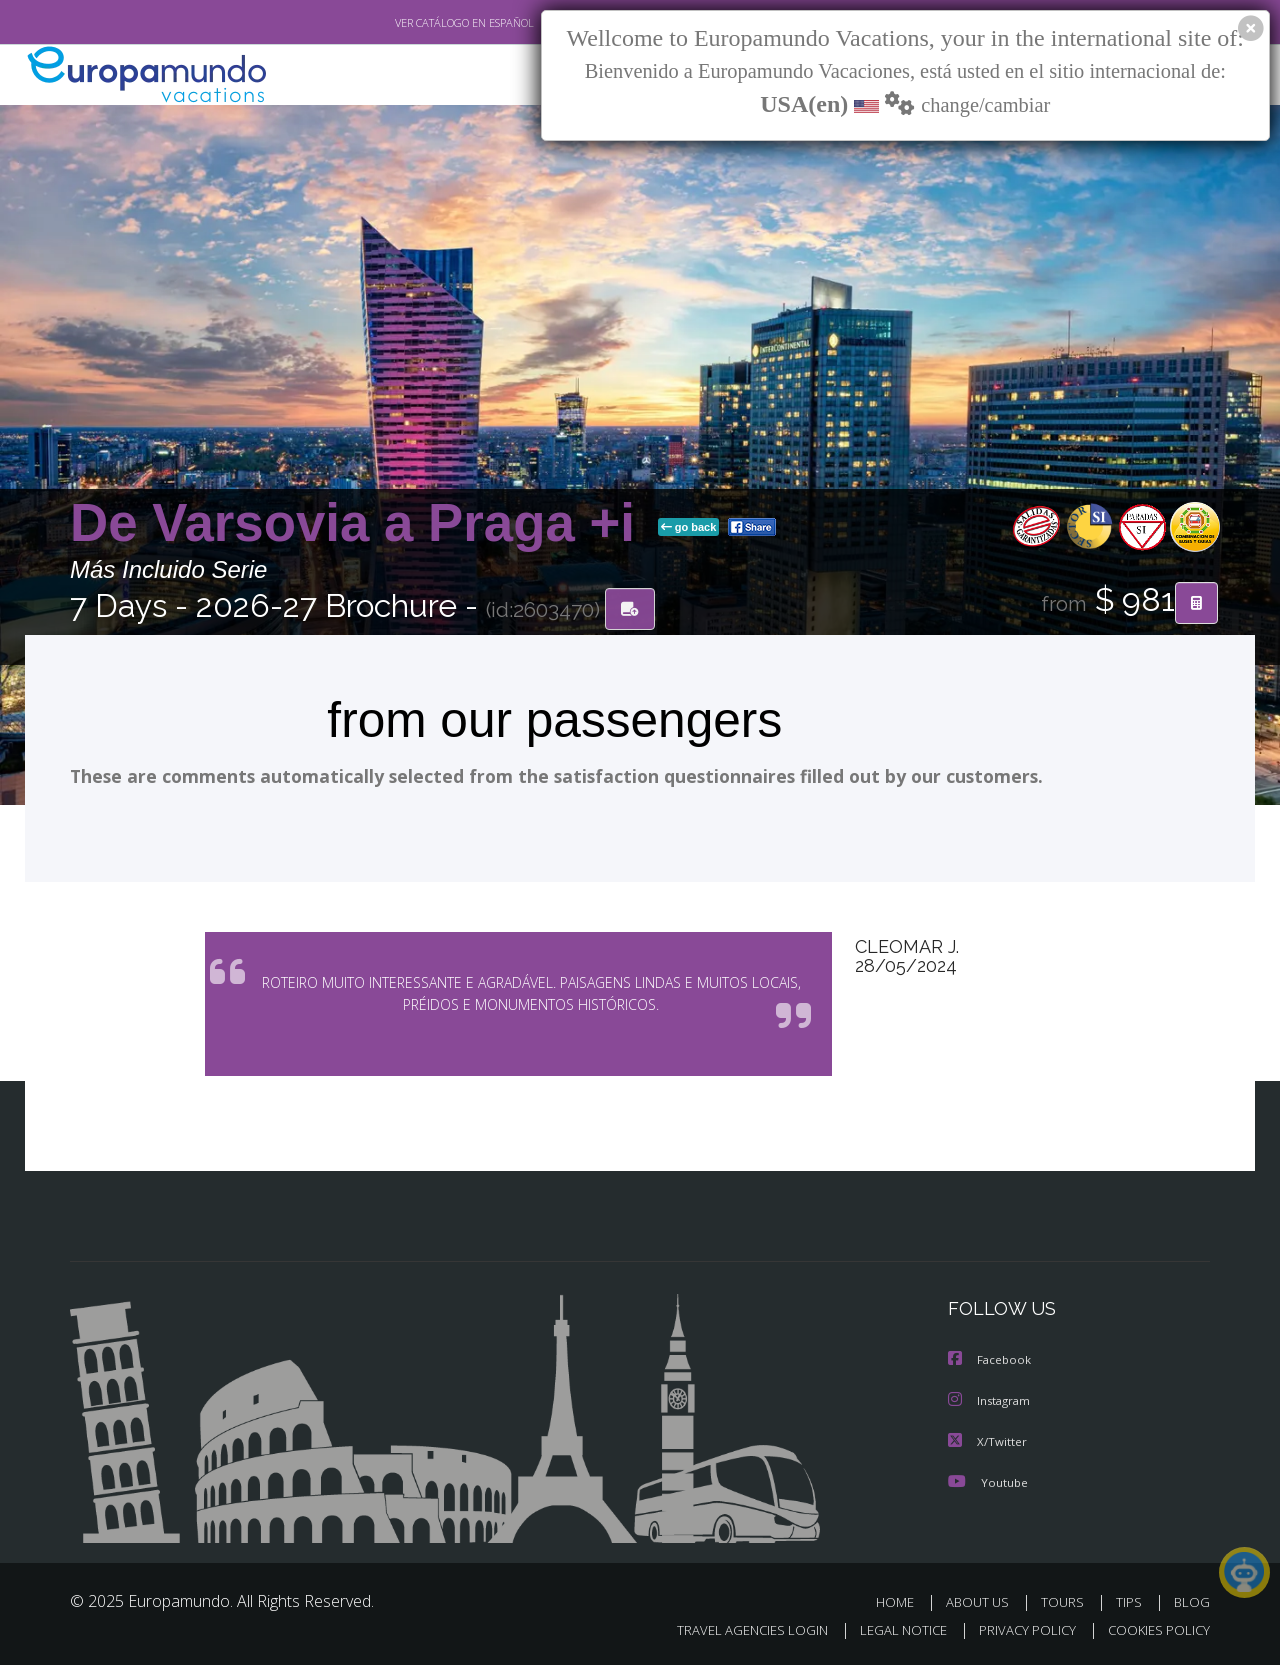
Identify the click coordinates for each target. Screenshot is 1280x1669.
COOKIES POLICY (1154, 1635)
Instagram (991, 1406)
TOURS (1066, 1606)
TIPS (1131, 1606)
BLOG (1192, 1606)
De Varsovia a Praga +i (360, 523)
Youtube (988, 1486)
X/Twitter (988, 1446)
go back (689, 528)
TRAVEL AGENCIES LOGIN (733, 1635)
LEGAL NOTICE (890, 1635)
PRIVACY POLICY (1018, 1635)
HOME (902, 1606)
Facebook (991, 1366)
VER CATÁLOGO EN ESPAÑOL (418, 23)
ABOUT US (983, 1606)
